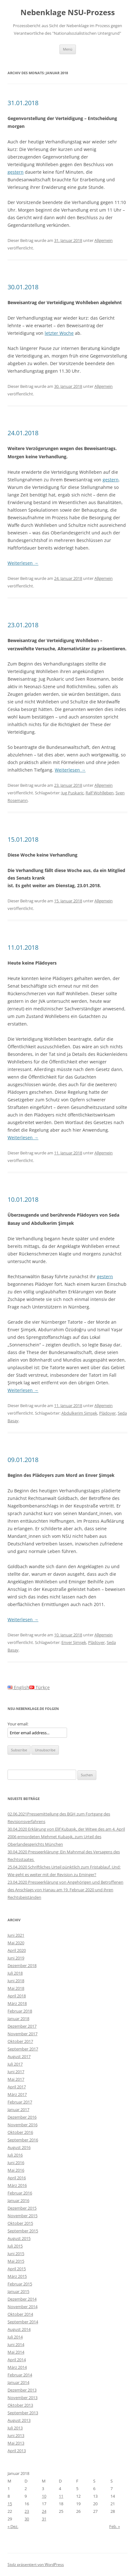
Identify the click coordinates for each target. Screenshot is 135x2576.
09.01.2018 (23, 1459)
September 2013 (23, 2413)
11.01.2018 (23, 947)
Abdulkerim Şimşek (79, 1413)
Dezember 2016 (22, 2117)
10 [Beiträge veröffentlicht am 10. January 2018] (44, 2496)
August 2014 (19, 2329)
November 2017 (22, 2034)
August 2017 (19, 2056)
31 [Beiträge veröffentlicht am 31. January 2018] (44, 2519)
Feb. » (114, 2526)
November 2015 (22, 2215)
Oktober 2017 (20, 2041)
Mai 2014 (16, 2352)
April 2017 (17, 2087)
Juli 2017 (15, 2064)
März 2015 (17, 2276)
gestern (16, 172)
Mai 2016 (16, 2170)
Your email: (18, 1724)
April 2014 (17, 2359)
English (18, 1687)
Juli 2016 (15, 2155)
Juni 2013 (16, 2435)
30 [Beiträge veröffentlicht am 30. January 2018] (27, 2519)
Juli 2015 (15, 2246)
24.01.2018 (23, 433)
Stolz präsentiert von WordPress (36, 2564)
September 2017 (23, 2049)
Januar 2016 (18, 2200)
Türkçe (39, 1687)
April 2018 (17, 1996)
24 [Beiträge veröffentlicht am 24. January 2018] (44, 2511)
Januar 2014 (18, 2382)
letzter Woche (59, 333)
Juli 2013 (15, 2428)
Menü (67, 49)
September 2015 (23, 2231)
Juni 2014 (16, 2344)
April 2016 (17, 2178)
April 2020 (17, 1950)
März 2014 (17, 2367)
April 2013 (17, 2450)
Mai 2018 (16, 1988)
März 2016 (17, 2185)
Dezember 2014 (22, 2299)
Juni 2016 (16, 2162)
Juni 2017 (16, 2071)
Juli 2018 (15, 1973)
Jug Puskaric (72, 793)
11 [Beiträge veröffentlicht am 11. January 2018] (61, 2496)
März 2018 (17, 2003)
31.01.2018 (23, 103)
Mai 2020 (16, 1943)
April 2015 (17, 2269)
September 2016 (23, 2140)
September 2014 (23, 2322)
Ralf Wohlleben (100, 793)
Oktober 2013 (20, 2405)
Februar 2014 (20, 2375)
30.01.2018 (23, 287)
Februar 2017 (20, 2102)
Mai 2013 (16, 2443)
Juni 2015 (16, 2253)
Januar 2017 (18, 2109)
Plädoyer (107, 1413)
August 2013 (19, 2420)
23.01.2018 (23, 625)
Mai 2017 (16, 2079)
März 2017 (17, 2094)
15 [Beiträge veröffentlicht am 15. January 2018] (10, 2504)
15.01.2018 (23, 839)
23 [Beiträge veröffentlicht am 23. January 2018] (27, 2511)
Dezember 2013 (22, 2390)
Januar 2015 (18, 2291)
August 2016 (19, 2147)
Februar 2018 (20, 2011)
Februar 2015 (20, 2284)
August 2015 (19, 2238)
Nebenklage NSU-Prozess (67, 12)
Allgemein (103, 240)
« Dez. (13, 2526)
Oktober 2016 (20, 2132)
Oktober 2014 (20, 2314)
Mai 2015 (16, 2261)
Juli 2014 (15, 2337)
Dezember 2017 (22, 2026)
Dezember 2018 (22, 1965)
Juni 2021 (16, 1935)
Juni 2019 (16, 1958)
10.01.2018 (23, 1199)
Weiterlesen (23, 563)
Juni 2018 (16, 1980)
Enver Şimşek (73, 1642)
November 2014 (22, 2306)
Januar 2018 (18, 2018)
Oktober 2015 (20, 2223)
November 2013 (22, 2397)
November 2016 (22, 2125)
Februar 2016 (20, 2193)
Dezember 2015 (22, 2208)
